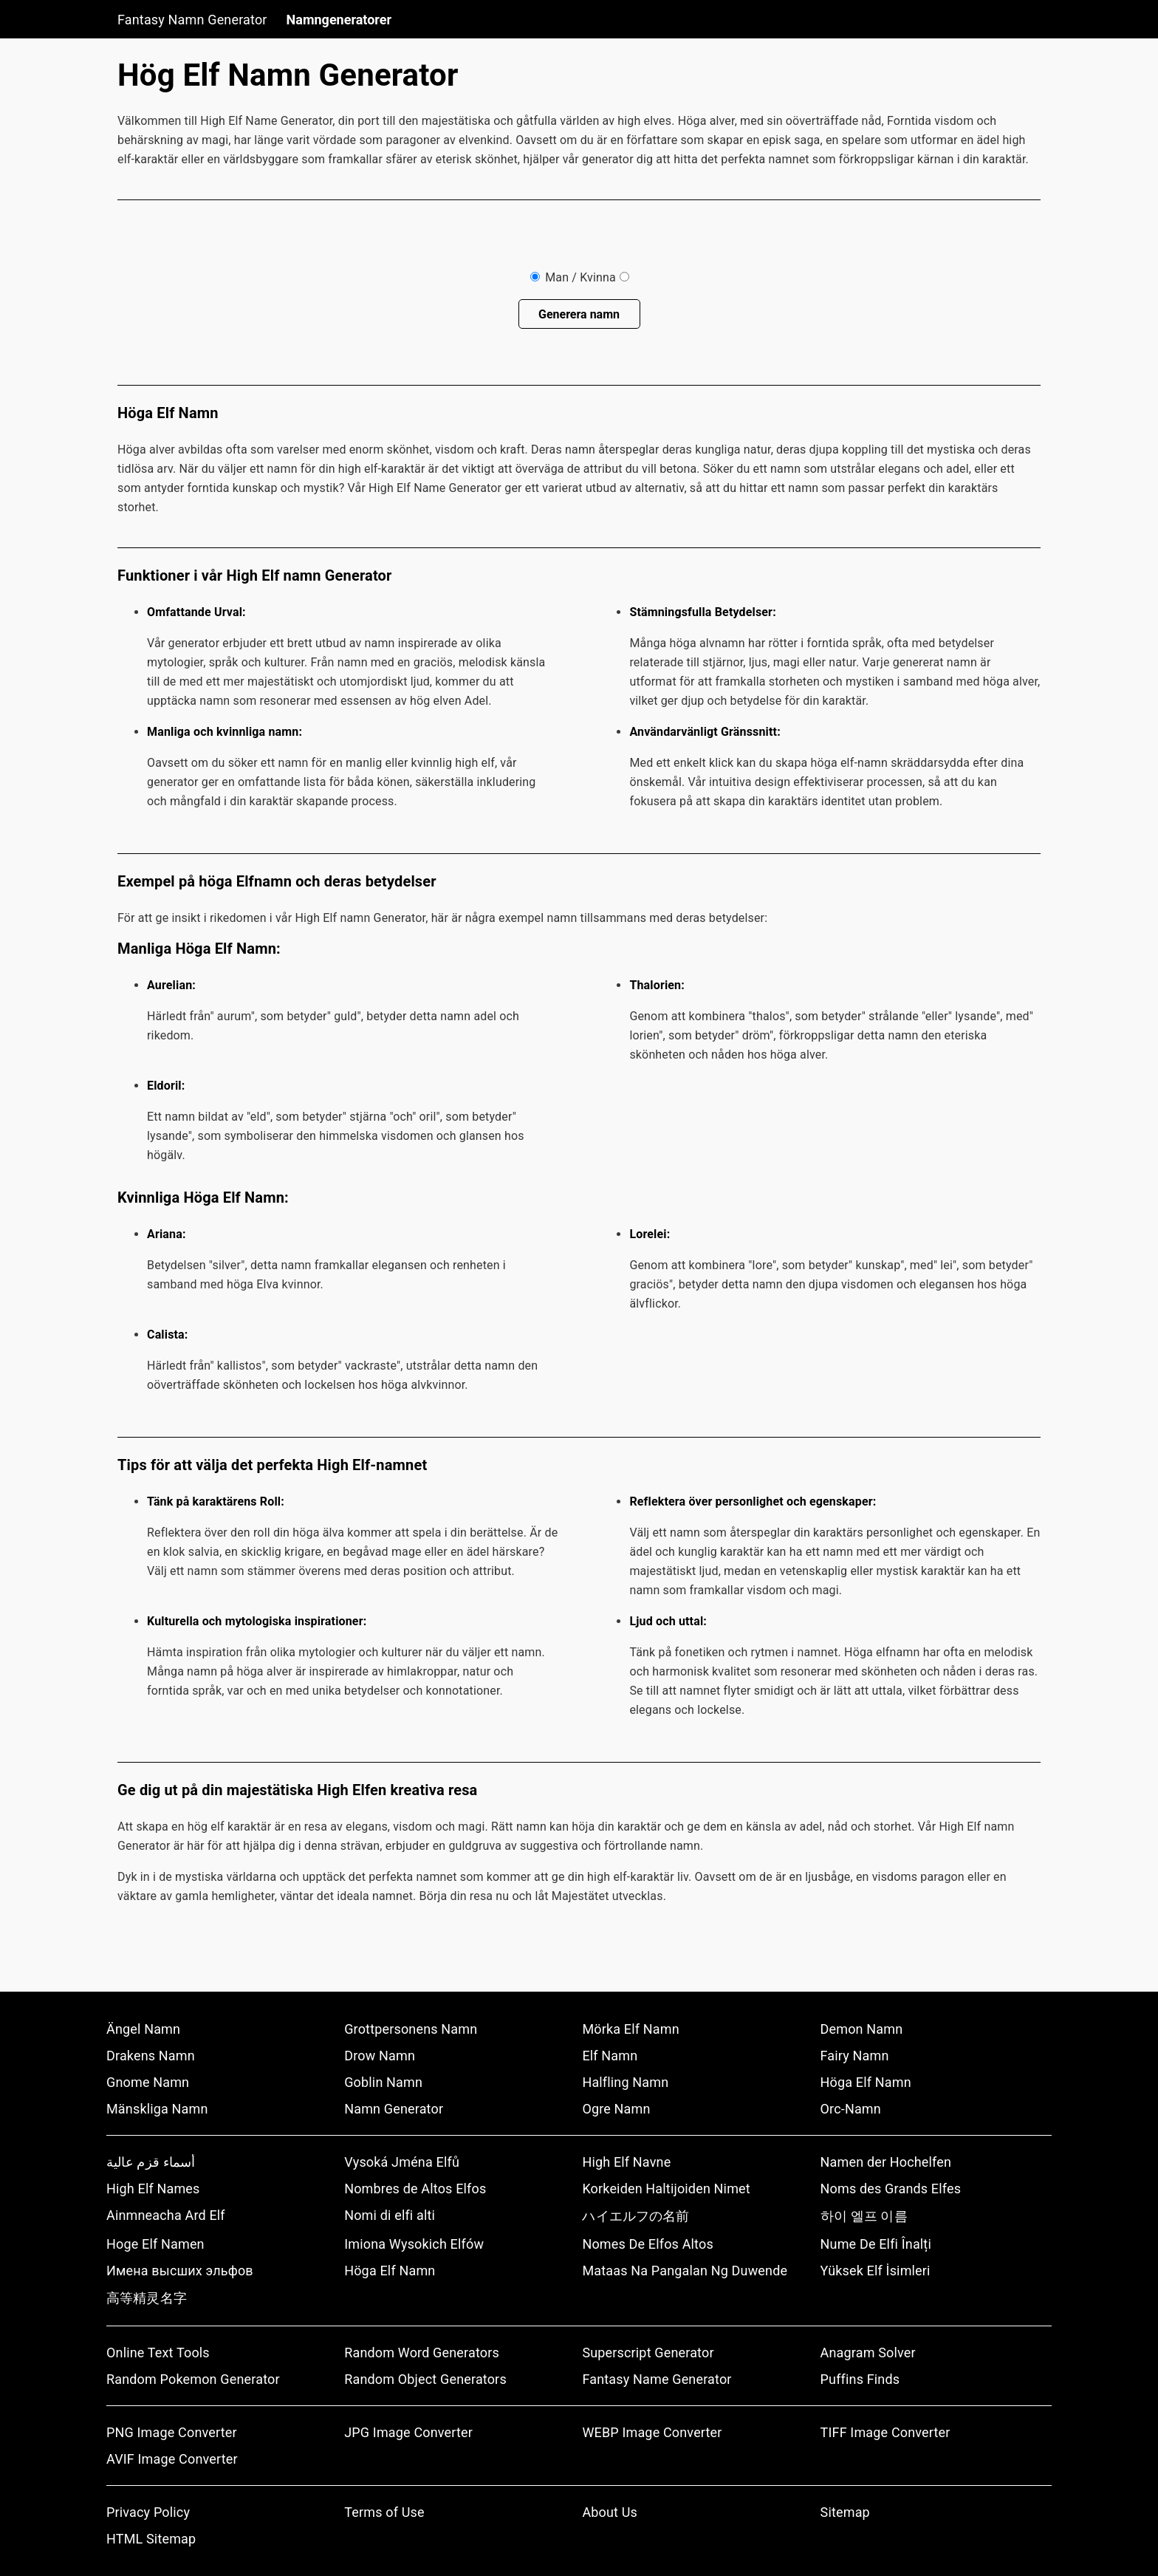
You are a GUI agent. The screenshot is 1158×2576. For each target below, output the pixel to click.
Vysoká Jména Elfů (401, 2162)
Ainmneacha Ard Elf (165, 2215)
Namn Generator (393, 2109)
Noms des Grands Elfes (891, 2188)
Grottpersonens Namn (410, 2029)
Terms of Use (384, 2512)
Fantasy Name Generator (656, 2379)
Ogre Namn (616, 2109)
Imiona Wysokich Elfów (414, 2244)
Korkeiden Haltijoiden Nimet (666, 2188)
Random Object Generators (425, 2379)
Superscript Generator (647, 2352)
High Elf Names (153, 2188)
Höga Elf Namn (865, 2082)
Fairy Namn (854, 2055)
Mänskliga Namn (157, 2109)
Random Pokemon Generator (193, 2379)
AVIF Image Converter (172, 2459)
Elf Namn (609, 2055)
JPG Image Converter (408, 2432)
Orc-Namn (850, 2109)
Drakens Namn (150, 2055)
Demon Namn (861, 2029)
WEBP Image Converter (652, 2432)
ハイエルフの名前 (635, 2216)
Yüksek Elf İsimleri (875, 2270)
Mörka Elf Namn (630, 2029)
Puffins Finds (860, 2379)
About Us (609, 2512)
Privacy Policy (148, 2512)
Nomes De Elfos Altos (647, 2244)
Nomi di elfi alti (389, 2215)
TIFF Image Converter (885, 2432)
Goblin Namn (383, 2082)
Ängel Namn (143, 2029)
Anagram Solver (868, 2352)
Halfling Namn (625, 2082)
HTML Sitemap (151, 2538)
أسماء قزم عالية (150, 2162)
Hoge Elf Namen (155, 2244)
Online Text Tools (158, 2352)
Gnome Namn (147, 2082)
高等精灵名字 (146, 2298)
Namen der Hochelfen (886, 2162)
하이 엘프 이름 (864, 2216)
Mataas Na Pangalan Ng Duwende (684, 2270)
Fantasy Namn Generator (192, 19)
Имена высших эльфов (179, 2270)
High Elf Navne (626, 2162)
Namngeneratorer (339, 19)
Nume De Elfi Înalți (875, 2244)
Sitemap (845, 2512)
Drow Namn (379, 2055)
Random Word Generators (421, 2352)
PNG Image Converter (171, 2432)
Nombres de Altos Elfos (415, 2188)
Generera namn (579, 314)
